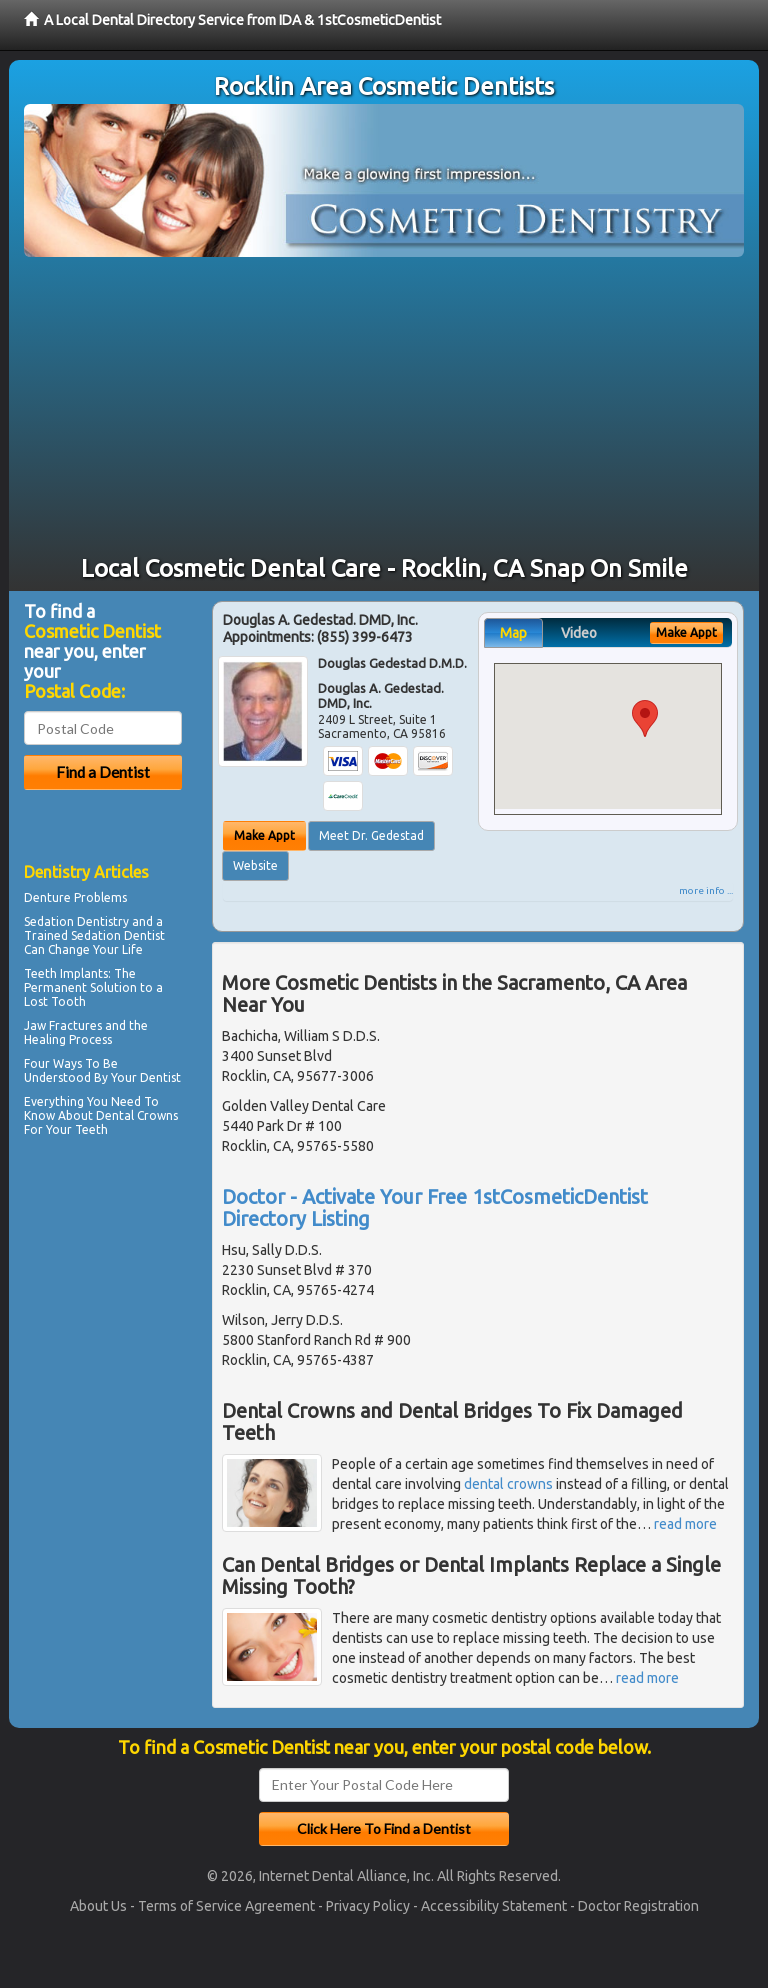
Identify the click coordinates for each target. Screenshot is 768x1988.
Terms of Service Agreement (226, 1906)
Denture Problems (75, 897)
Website (255, 865)
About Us (98, 1906)
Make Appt (264, 835)
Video (579, 633)
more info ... (706, 890)
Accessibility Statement (494, 1906)
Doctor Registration (638, 1906)
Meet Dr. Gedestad (371, 835)
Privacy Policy (368, 1906)
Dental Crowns (137, 1115)
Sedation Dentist (118, 935)
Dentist (160, 1077)
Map (513, 633)
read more (685, 1524)
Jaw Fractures (63, 1025)
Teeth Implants (66, 973)
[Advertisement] (384, 407)
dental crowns (508, 1484)
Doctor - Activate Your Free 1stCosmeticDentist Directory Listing (435, 1207)
